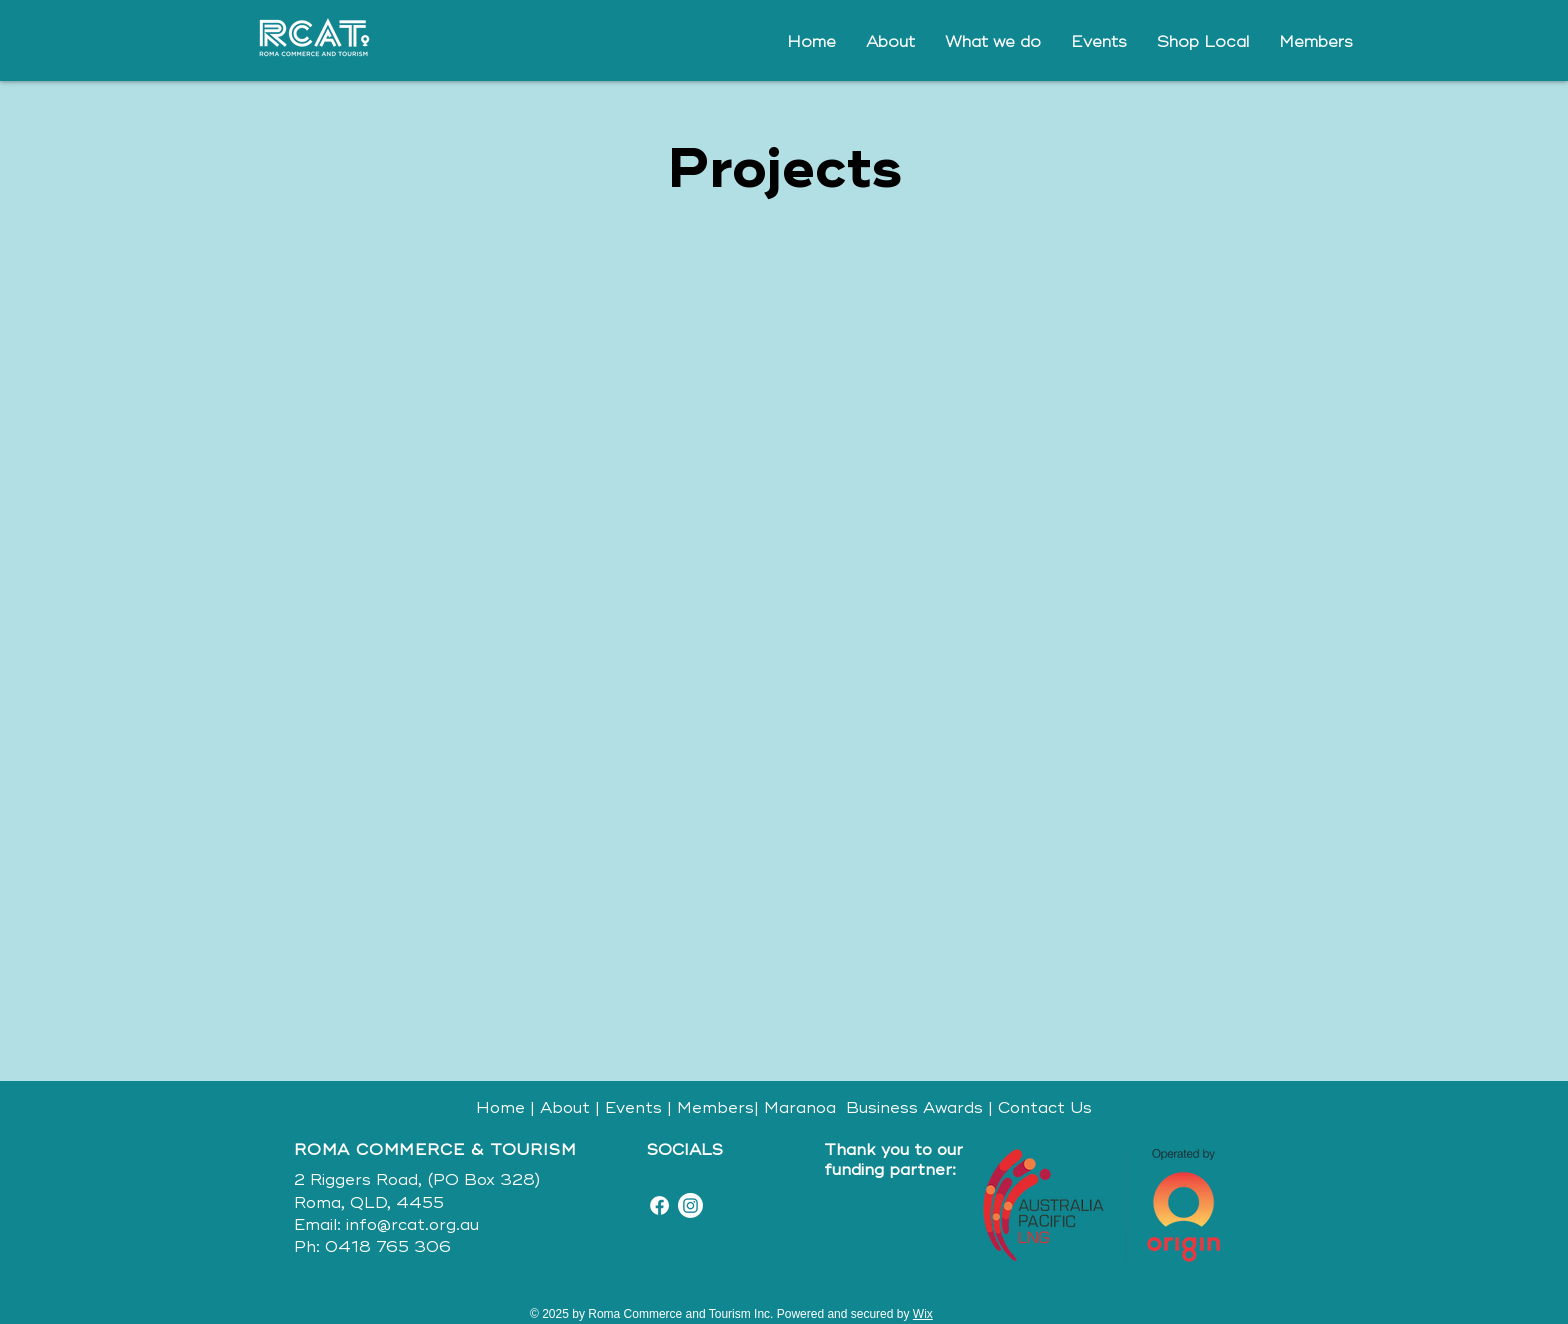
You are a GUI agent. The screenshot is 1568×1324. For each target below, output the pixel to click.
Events (633, 1108)
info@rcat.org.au (412, 1225)
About (565, 1108)
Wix (923, 1314)
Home (500, 1108)
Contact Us (1045, 1108)
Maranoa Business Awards (871, 1108)
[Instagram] (690, 1205)
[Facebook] (659, 1205)
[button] (993, 42)
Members (715, 1108)
